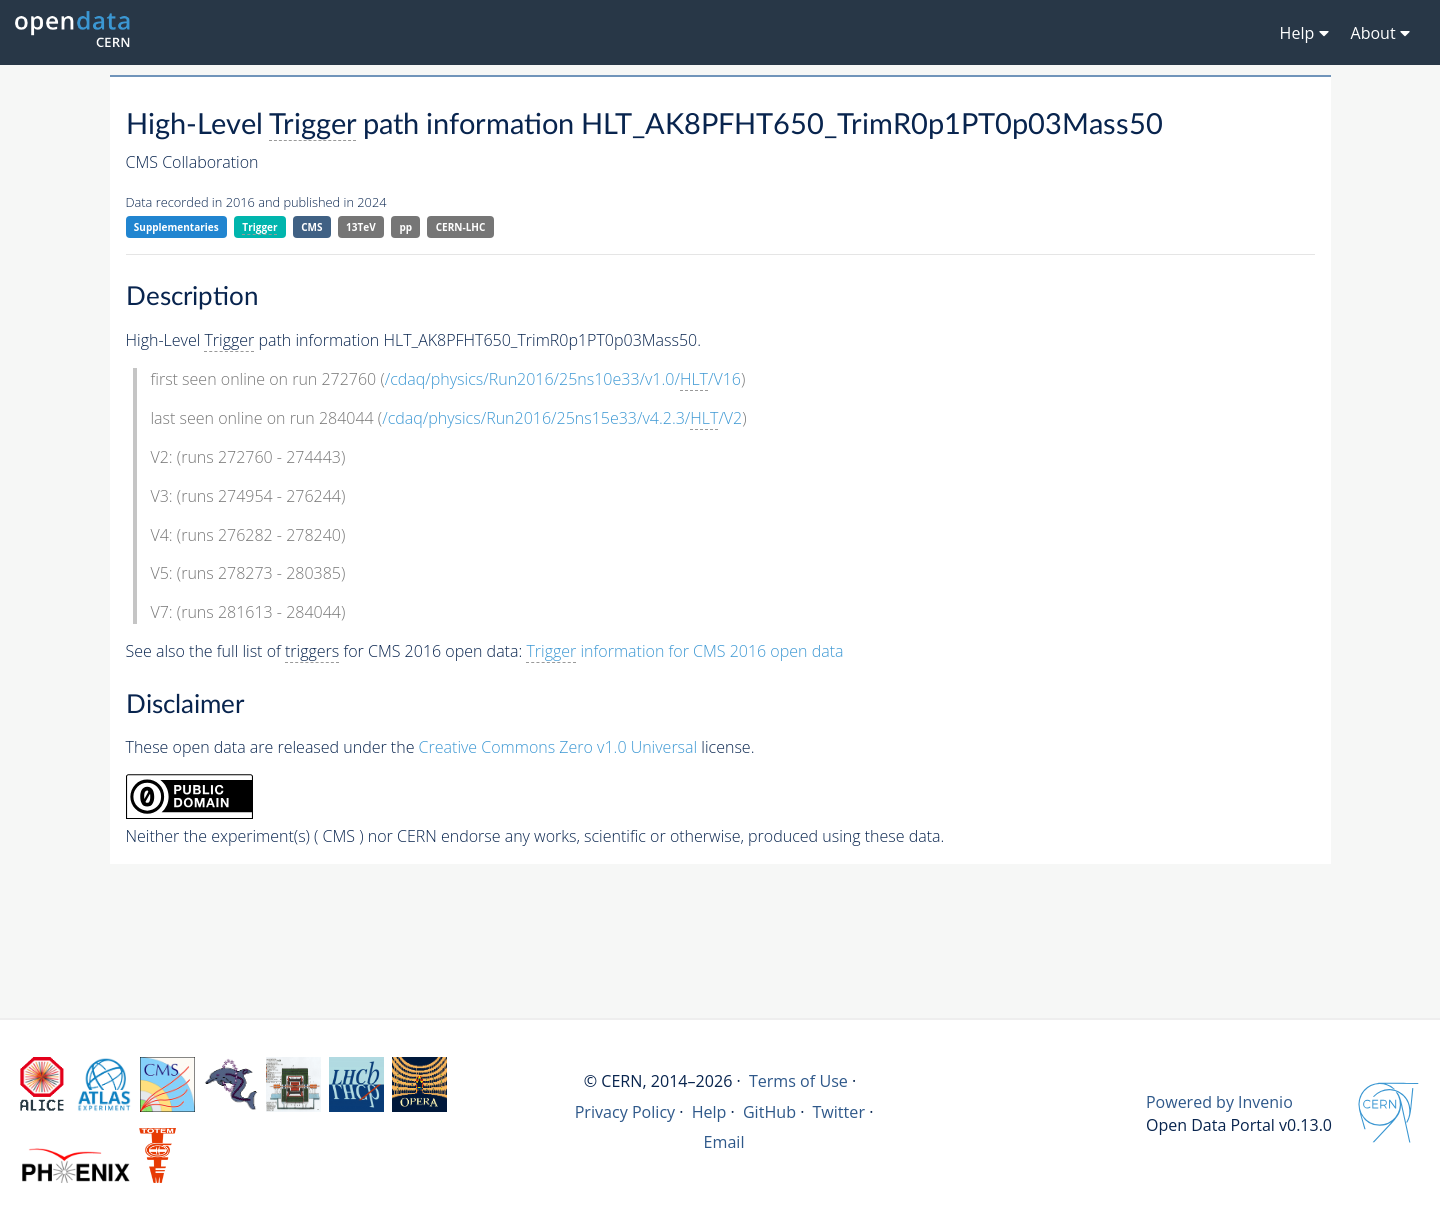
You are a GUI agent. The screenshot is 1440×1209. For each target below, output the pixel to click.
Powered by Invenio (1219, 1102)
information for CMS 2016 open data (684, 651)
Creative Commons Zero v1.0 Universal (558, 747)
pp (405, 227)
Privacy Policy (625, 1112)
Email (724, 1142)
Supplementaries (176, 227)
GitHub (769, 1112)
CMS (311, 227)
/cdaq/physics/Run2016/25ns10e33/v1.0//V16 (563, 379)
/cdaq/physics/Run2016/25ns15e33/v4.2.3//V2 (562, 418)
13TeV (361, 227)
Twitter (838, 1112)
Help (709, 1112)
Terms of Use (798, 1081)
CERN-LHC (461, 227)
